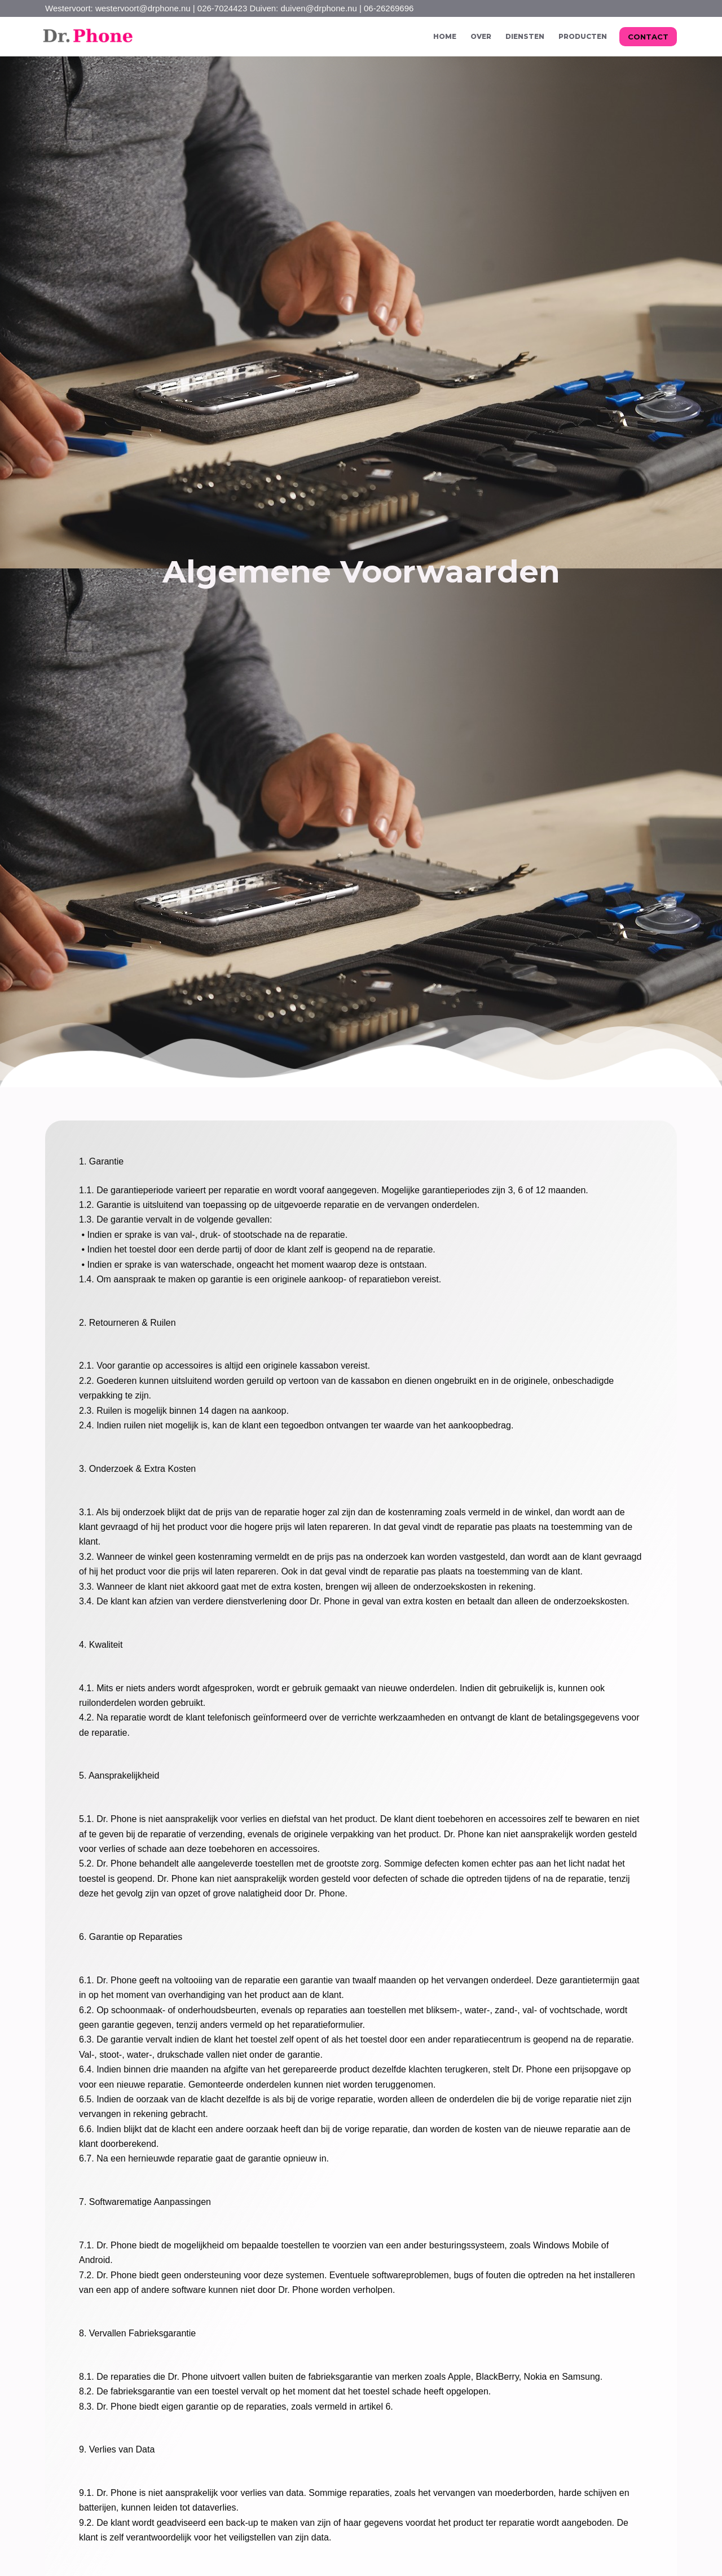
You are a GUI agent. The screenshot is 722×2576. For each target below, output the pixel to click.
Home (444, 36)
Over (480, 36)
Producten (582, 36)
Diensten (524, 36)
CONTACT (648, 36)
